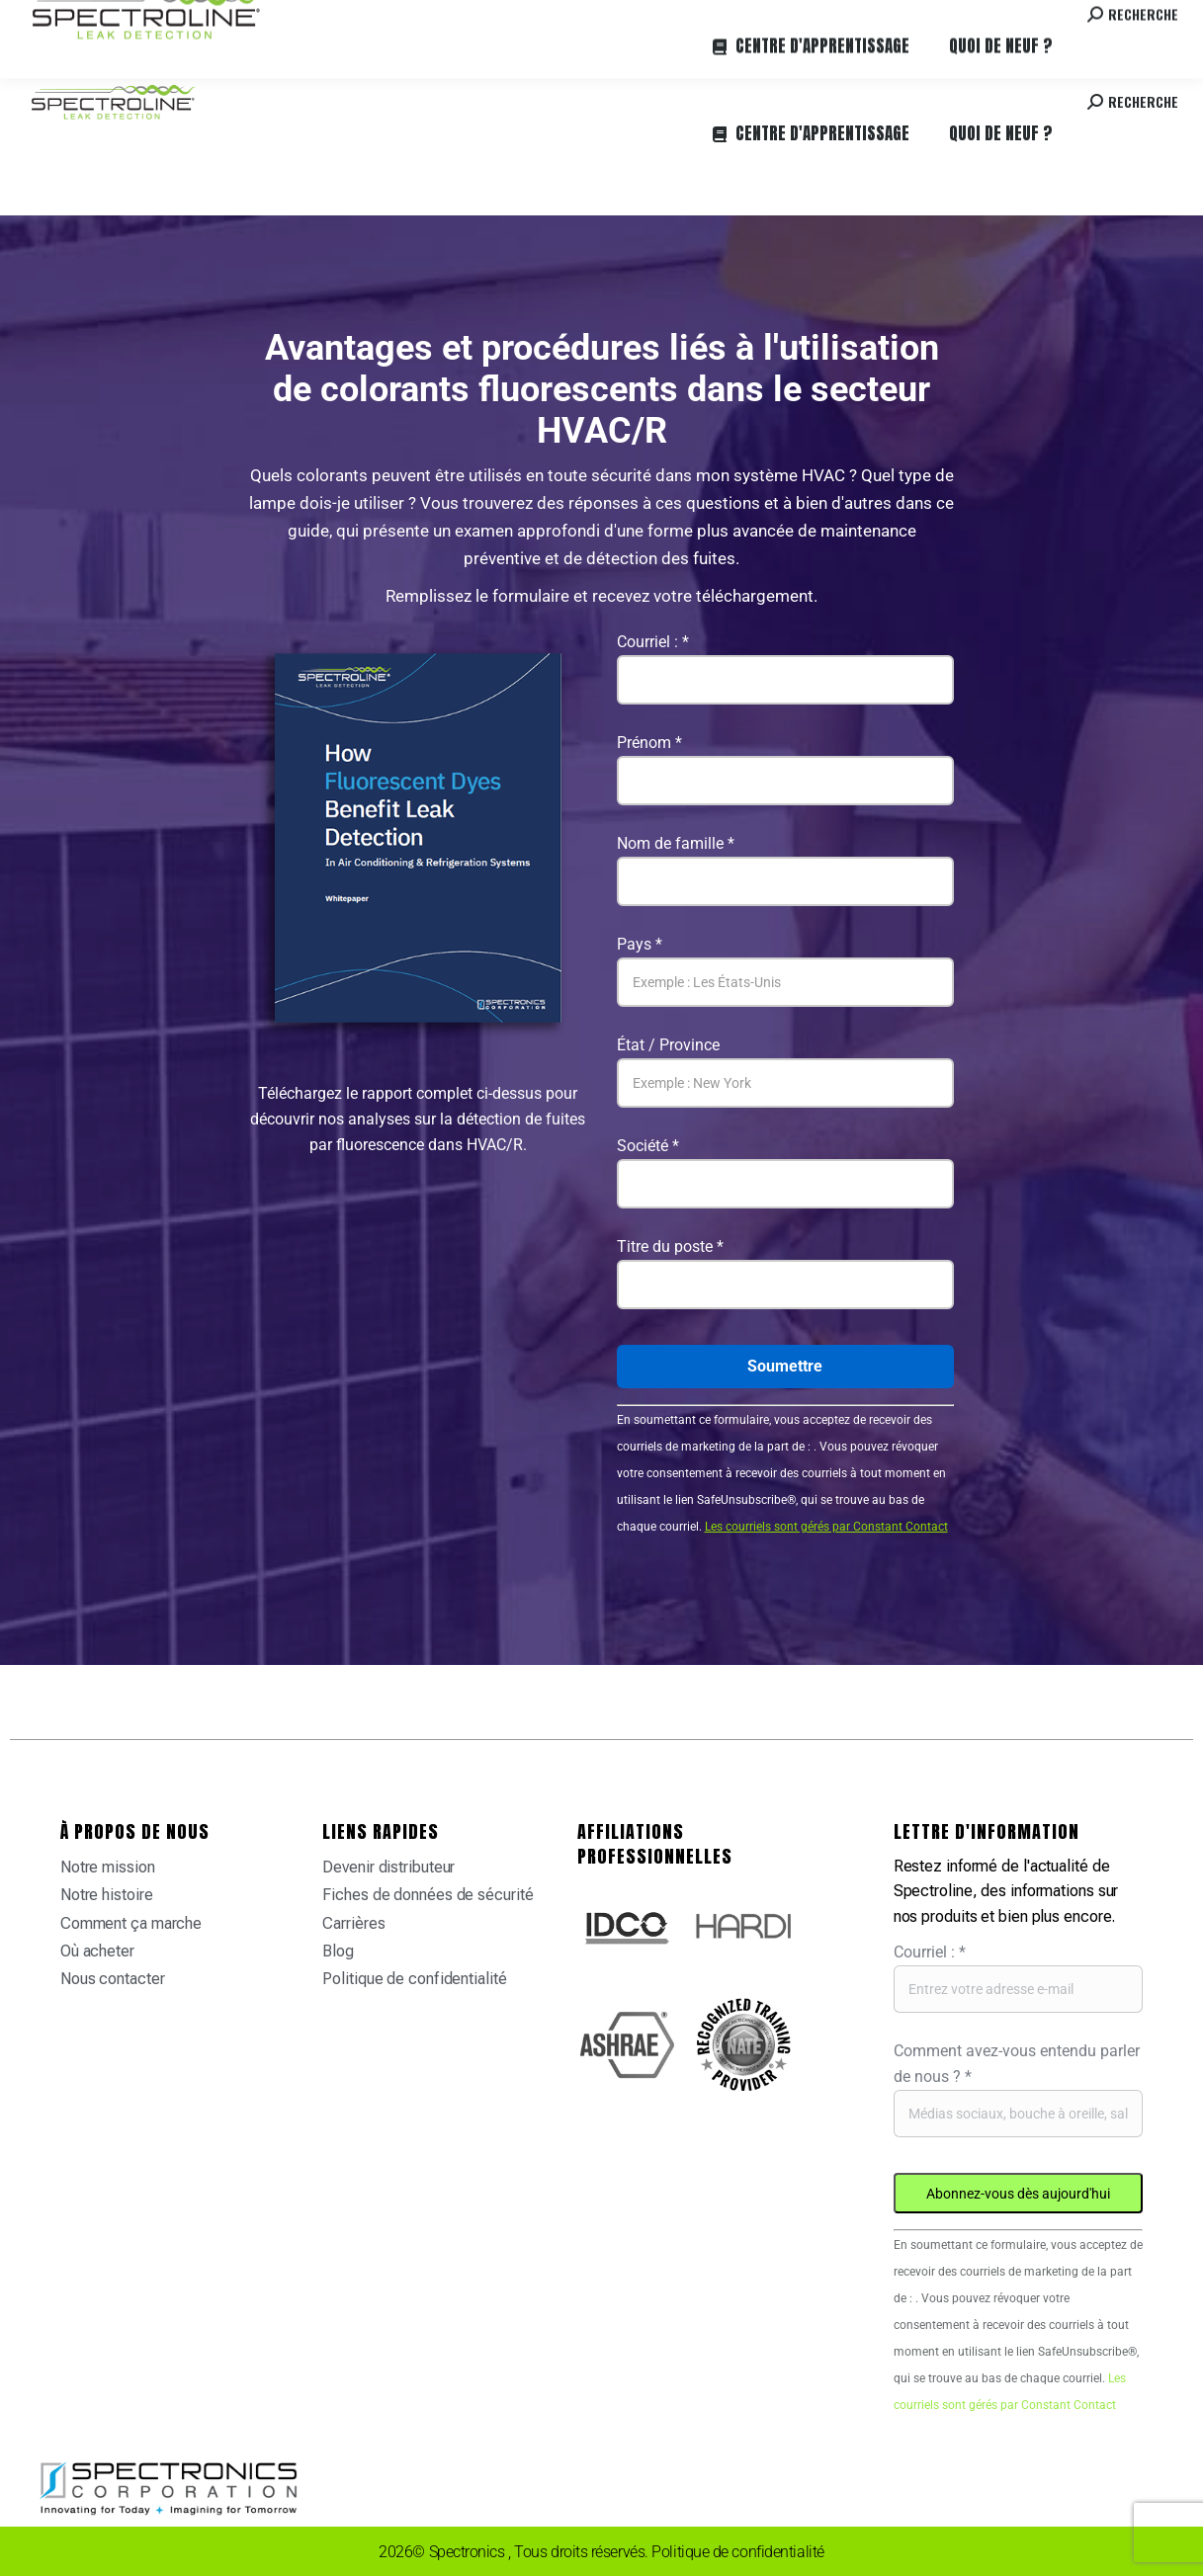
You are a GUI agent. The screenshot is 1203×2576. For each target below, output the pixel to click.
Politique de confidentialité (414, 1978)
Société (648, 1145)
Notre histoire (106, 1894)
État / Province (668, 1045)
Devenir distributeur (388, 1867)
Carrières (290, 19)
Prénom (649, 742)
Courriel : (653, 641)
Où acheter (214, 19)
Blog (338, 1951)
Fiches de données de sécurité (427, 1894)
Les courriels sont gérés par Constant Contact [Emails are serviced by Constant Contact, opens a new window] (826, 1527)
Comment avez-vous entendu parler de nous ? (1017, 2063)
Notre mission (107, 1867)
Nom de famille (675, 843)
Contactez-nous (1013, 19)
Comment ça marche (131, 1923)
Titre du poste (670, 1246)
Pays (639, 944)
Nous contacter (112, 1978)
